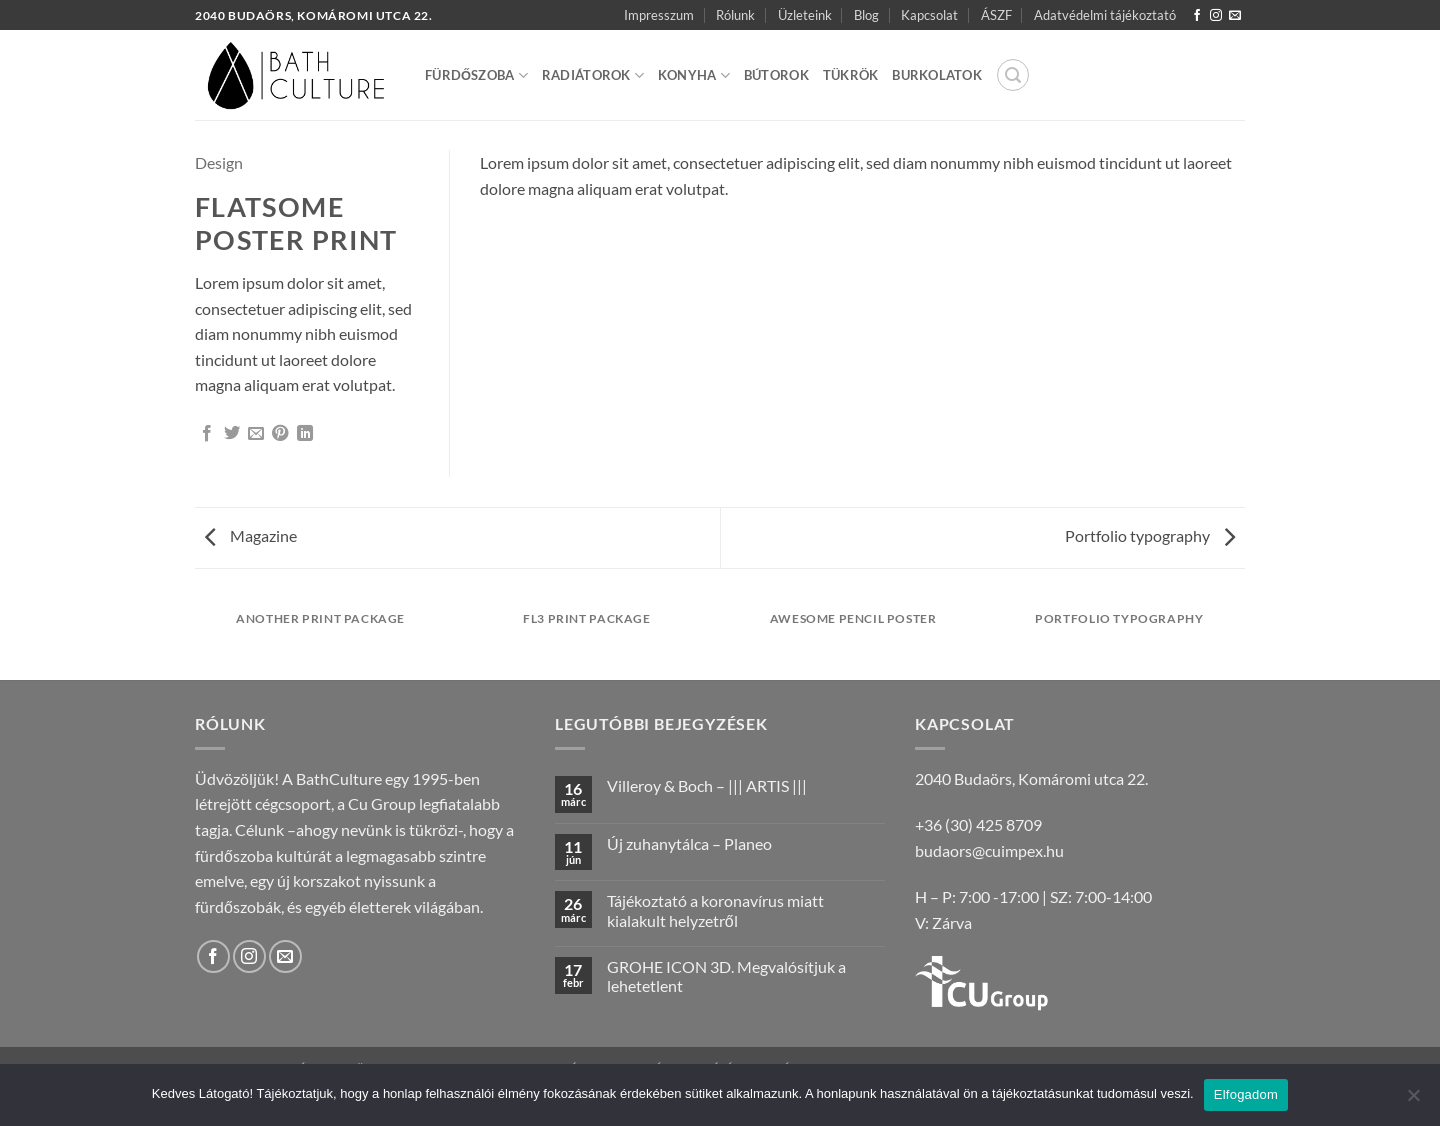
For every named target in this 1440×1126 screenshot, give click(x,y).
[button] (1013, 75)
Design (219, 162)
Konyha (694, 75)
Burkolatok (937, 75)
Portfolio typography (1150, 535)
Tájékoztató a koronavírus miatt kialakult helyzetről (715, 910)
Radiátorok (593, 75)
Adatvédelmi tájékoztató (1105, 15)
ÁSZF (996, 15)
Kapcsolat (929, 15)
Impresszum (659, 15)
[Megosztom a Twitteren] (232, 434)
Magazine (251, 535)
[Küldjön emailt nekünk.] (1235, 16)
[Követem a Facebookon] (1197, 16)
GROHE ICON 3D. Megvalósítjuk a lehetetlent (726, 976)
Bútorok (776, 75)
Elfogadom (1246, 1094)
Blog (866, 15)
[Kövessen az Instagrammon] (1216, 16)
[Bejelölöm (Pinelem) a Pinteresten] (280, 434)
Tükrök (851, 75)
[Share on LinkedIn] (305, 434)
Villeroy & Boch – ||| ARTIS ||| (707, 785)
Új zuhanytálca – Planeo (689, 843)
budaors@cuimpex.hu (989, 850)
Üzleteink (805, 15)
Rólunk (735, 15)
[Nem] (1413, 1101)
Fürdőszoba (476, 75)
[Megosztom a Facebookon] (207, 434)
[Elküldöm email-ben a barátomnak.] (256, 434)
